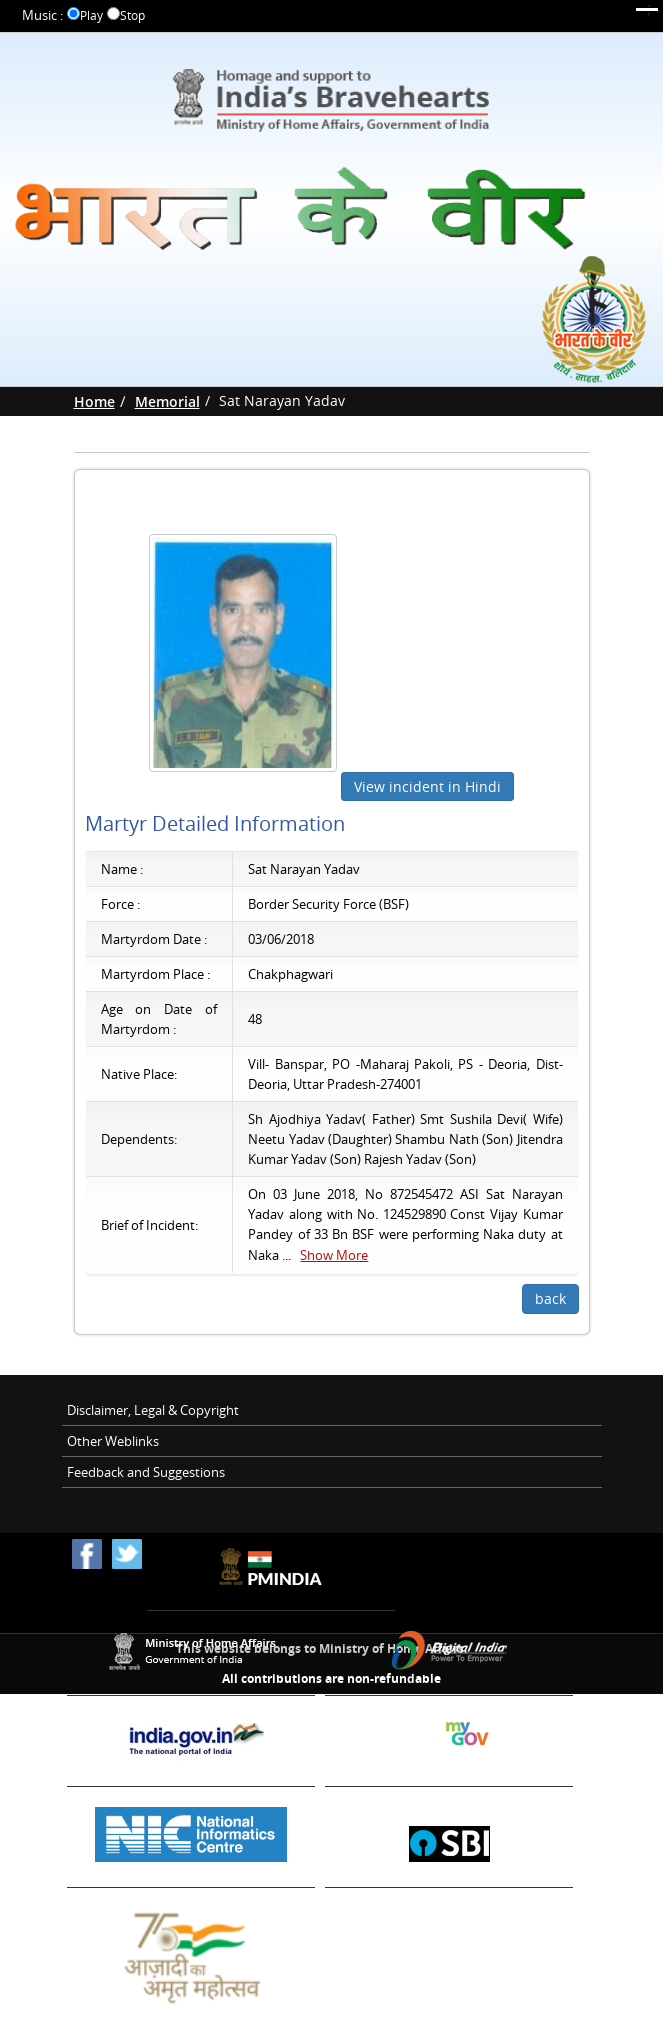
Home (94, 401)
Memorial (167, 401)
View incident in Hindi (427, 786)
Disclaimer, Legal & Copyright (153, 1410)
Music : (42, 15)
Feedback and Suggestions (146, 1472)
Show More (334, 1255)
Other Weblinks (113, 1441)
